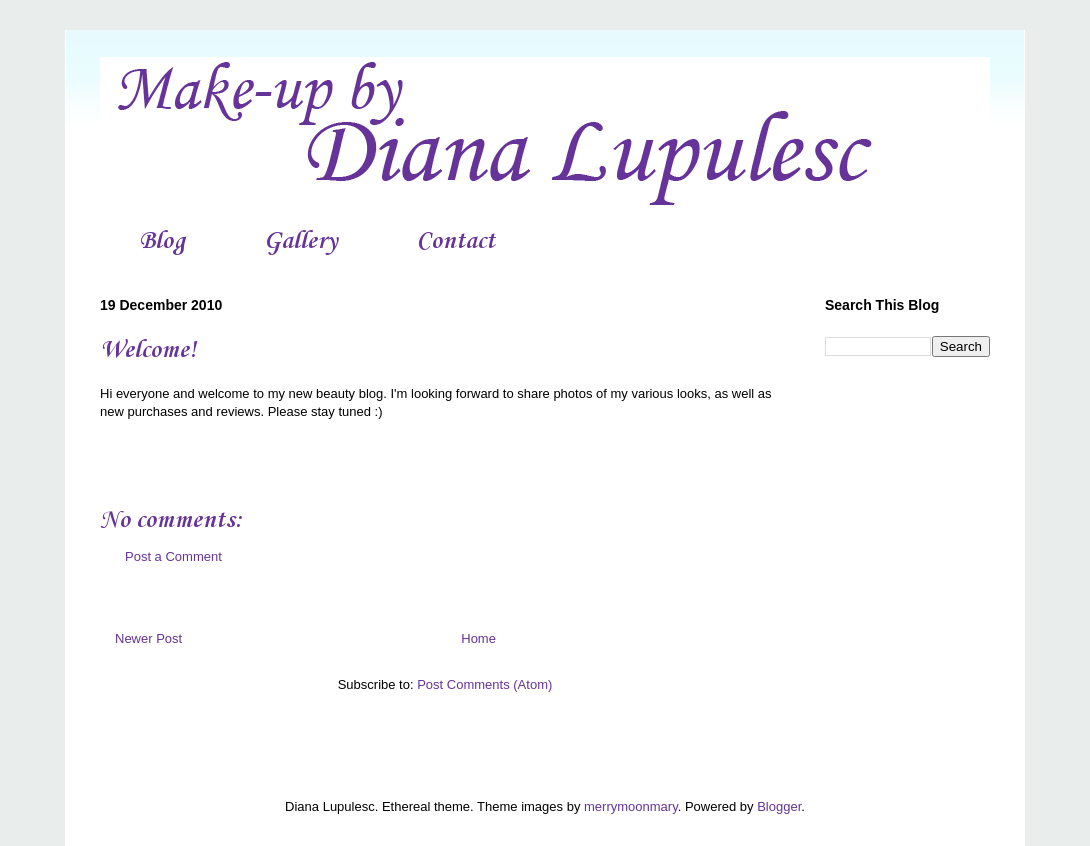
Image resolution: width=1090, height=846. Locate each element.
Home (478, 638)
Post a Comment (173, 556)
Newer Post (148, 638)
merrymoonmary (631, 806)
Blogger (779, 806)
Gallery (301, 241)
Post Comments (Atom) (484, 684)
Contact (456, 241)
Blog (162, 241)
